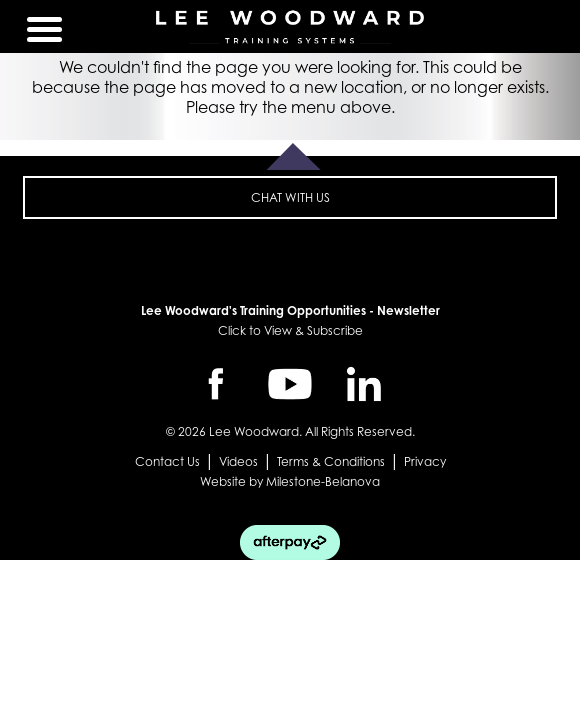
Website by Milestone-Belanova (290, 481)
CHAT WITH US (290, 197)
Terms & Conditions (331, 461)
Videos (238, 461)
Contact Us (167, 461)
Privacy (425, 461)
